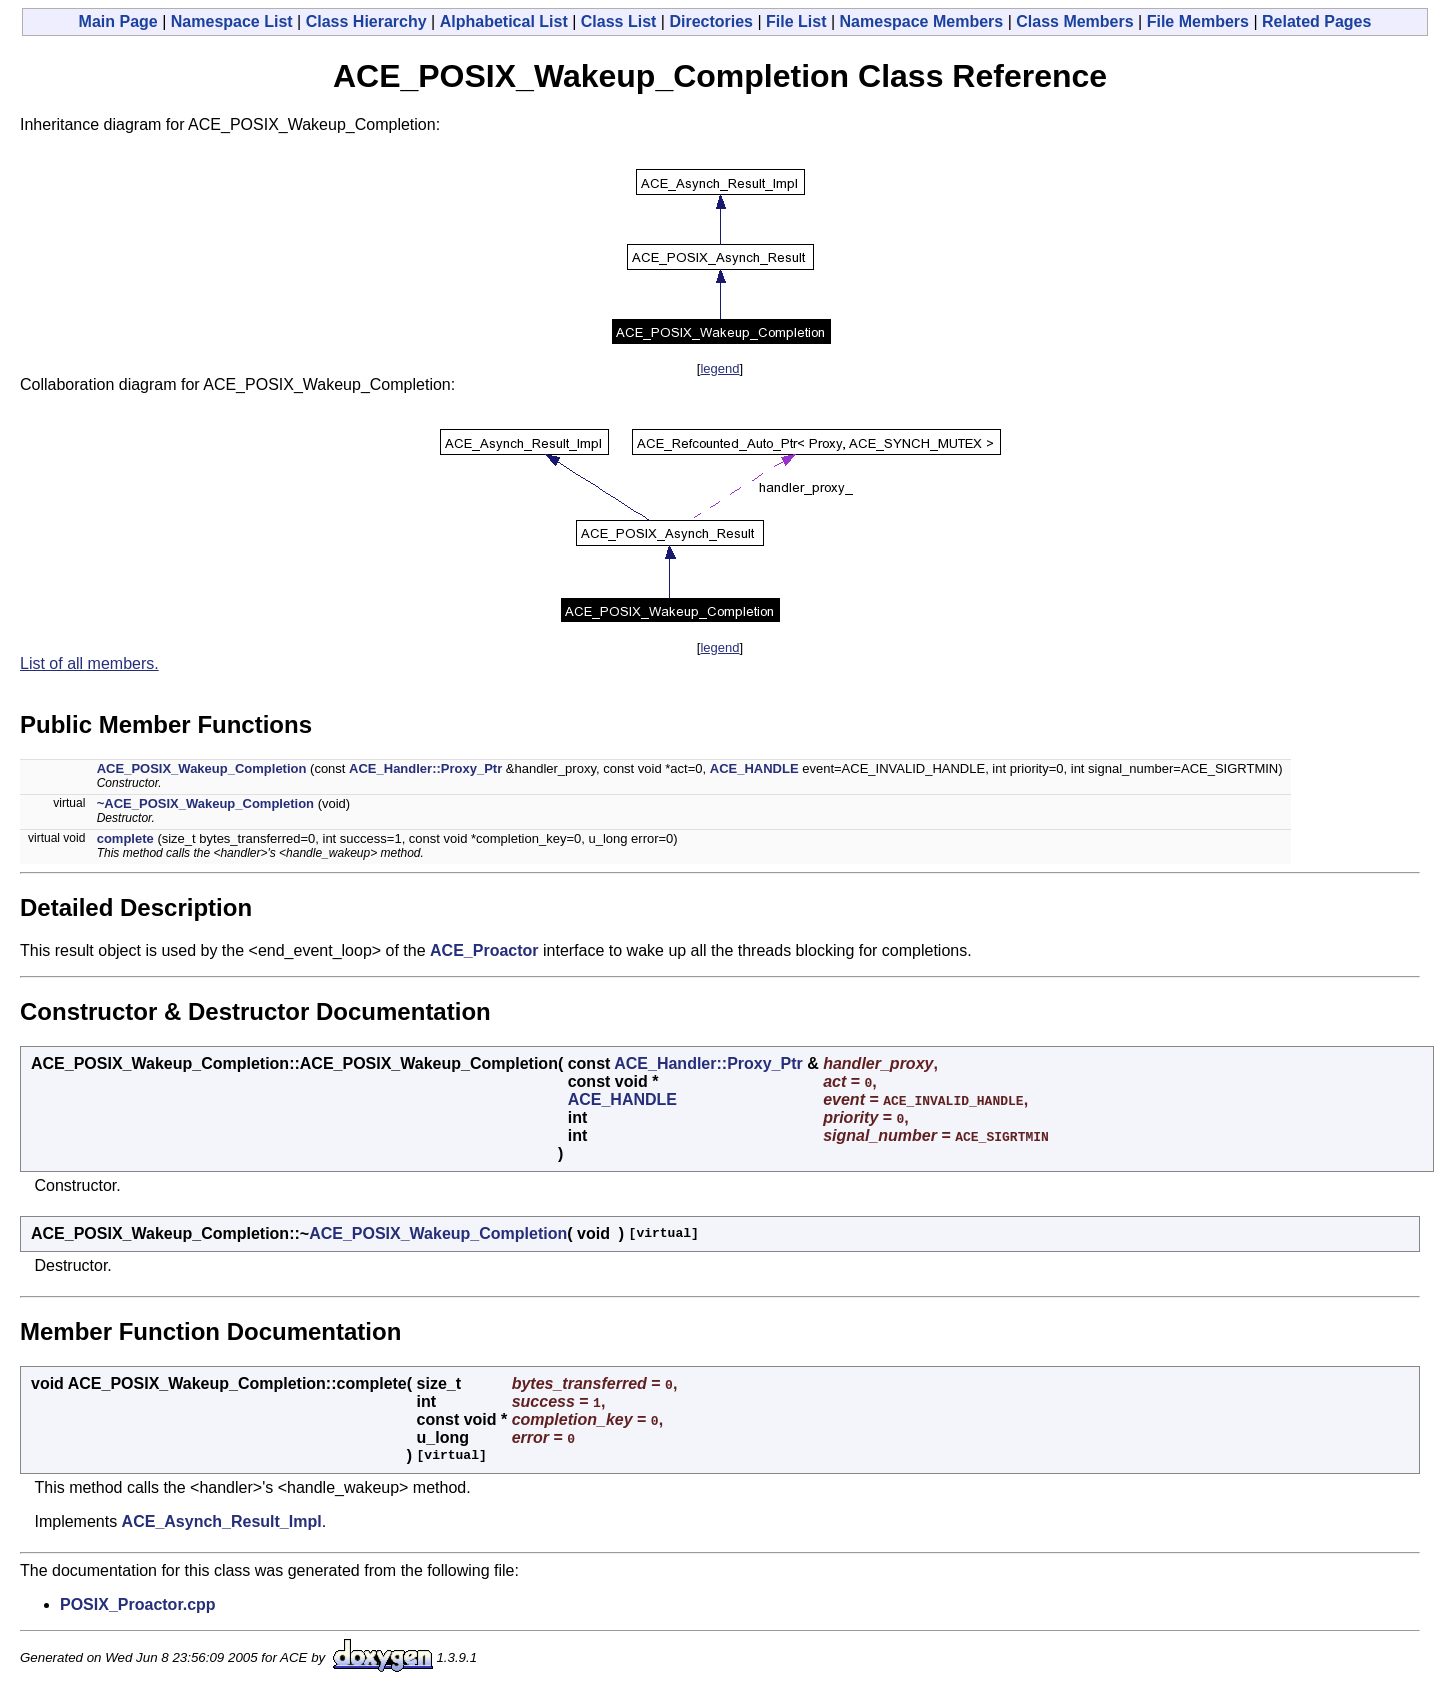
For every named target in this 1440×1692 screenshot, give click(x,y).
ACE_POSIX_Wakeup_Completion (202, 768)
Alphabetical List (504, 21)
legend (719, 368)
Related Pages (1316, 21)
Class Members (1074, 21)
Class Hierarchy (366, 21)
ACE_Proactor (484, 950)
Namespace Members (922, 21)
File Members (1198, 21)
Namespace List (232, 21)
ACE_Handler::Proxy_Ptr (425, 768)
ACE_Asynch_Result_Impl (222, 1521)
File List (796, 21)
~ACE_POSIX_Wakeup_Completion (205, 803)
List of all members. (89, 663)
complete (125, 838)
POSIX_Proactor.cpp (138, 1604)
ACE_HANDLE (754, 768)
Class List (619, 21)
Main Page (118, 21)
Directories (711, 21)
